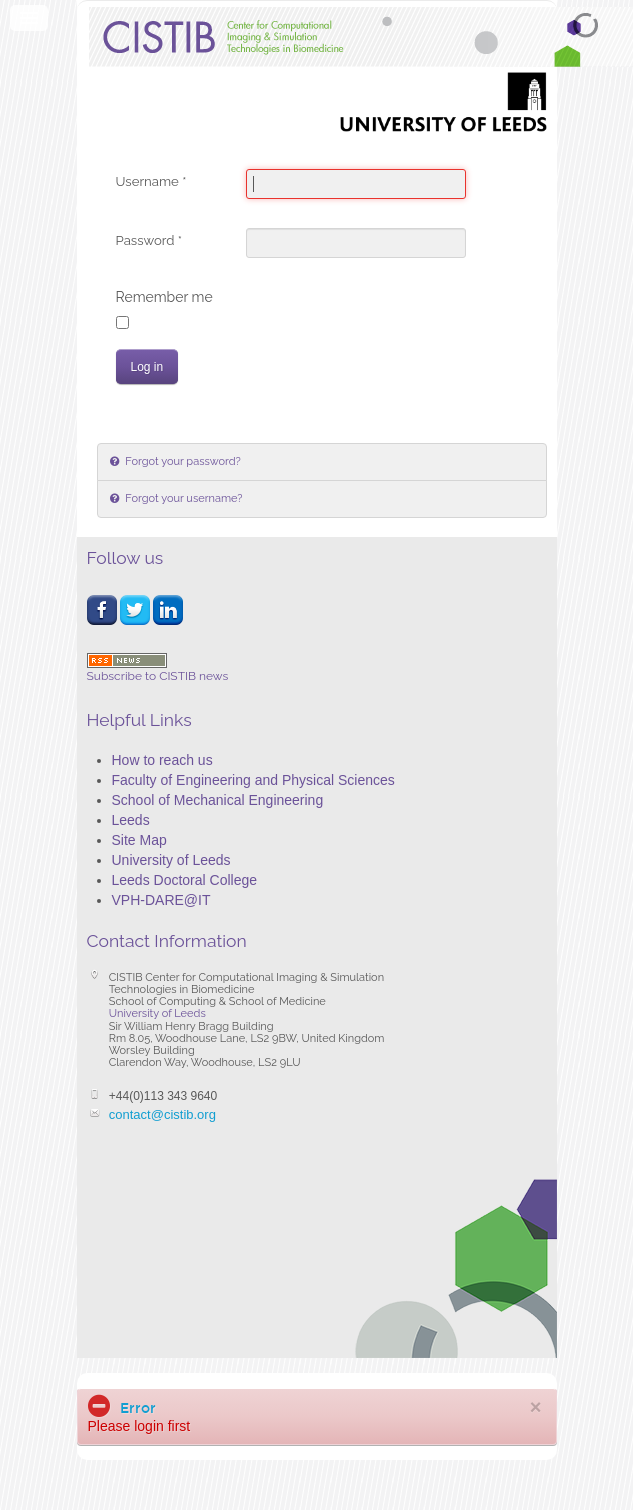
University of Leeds (171, 860)
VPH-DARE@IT (161, 900)
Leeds (131, 820)
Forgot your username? (183, 498)
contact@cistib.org (162, 1114)
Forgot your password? (182, 461)
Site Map (139, 840)
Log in (147, 367)
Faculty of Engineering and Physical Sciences (253, 780)
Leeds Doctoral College (185, 880)
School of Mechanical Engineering (218, 800)
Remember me (164, 297)
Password (149, 240)
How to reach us (162, 760)
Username (151, 181)
